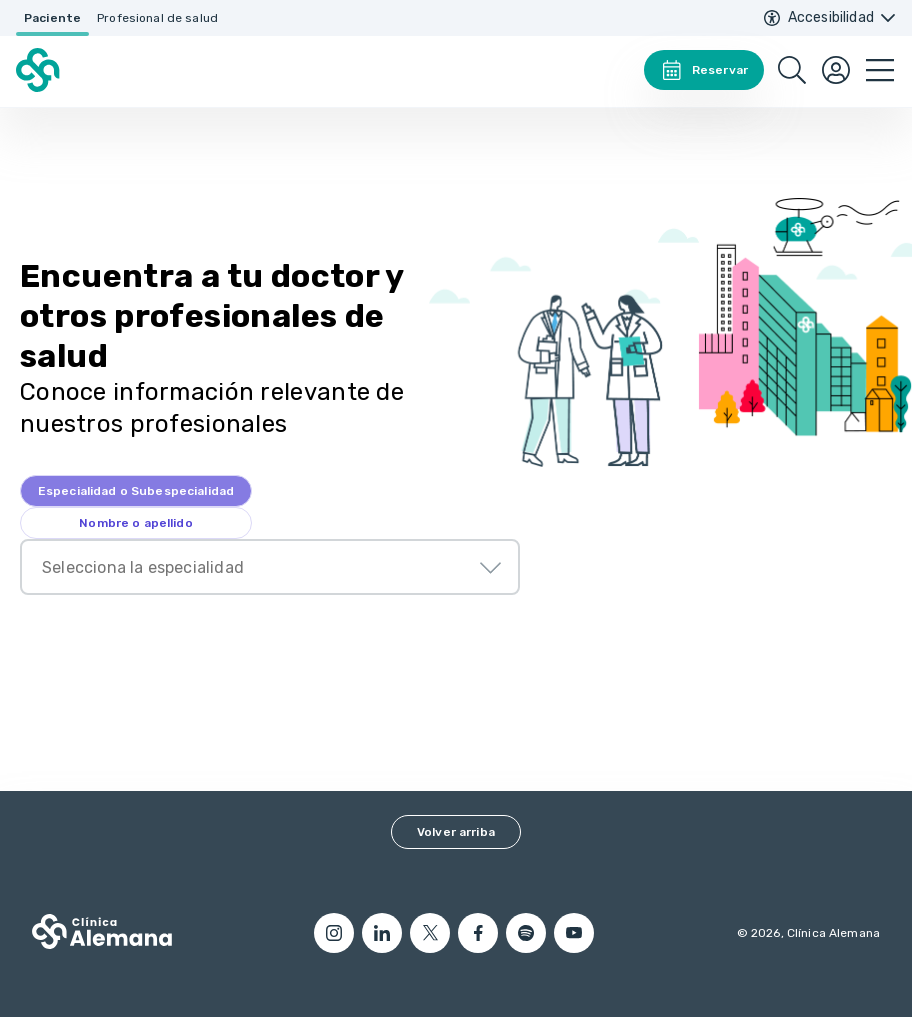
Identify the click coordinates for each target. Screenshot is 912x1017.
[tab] (136, 491)
